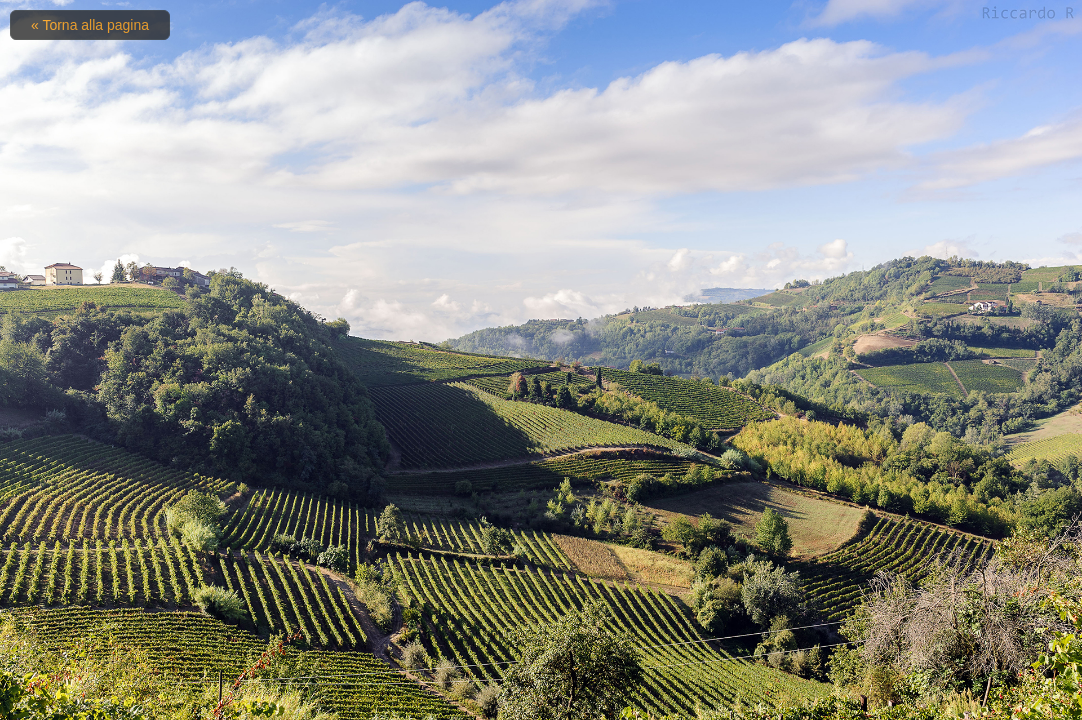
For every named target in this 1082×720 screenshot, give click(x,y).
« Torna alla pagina (90, 25)
